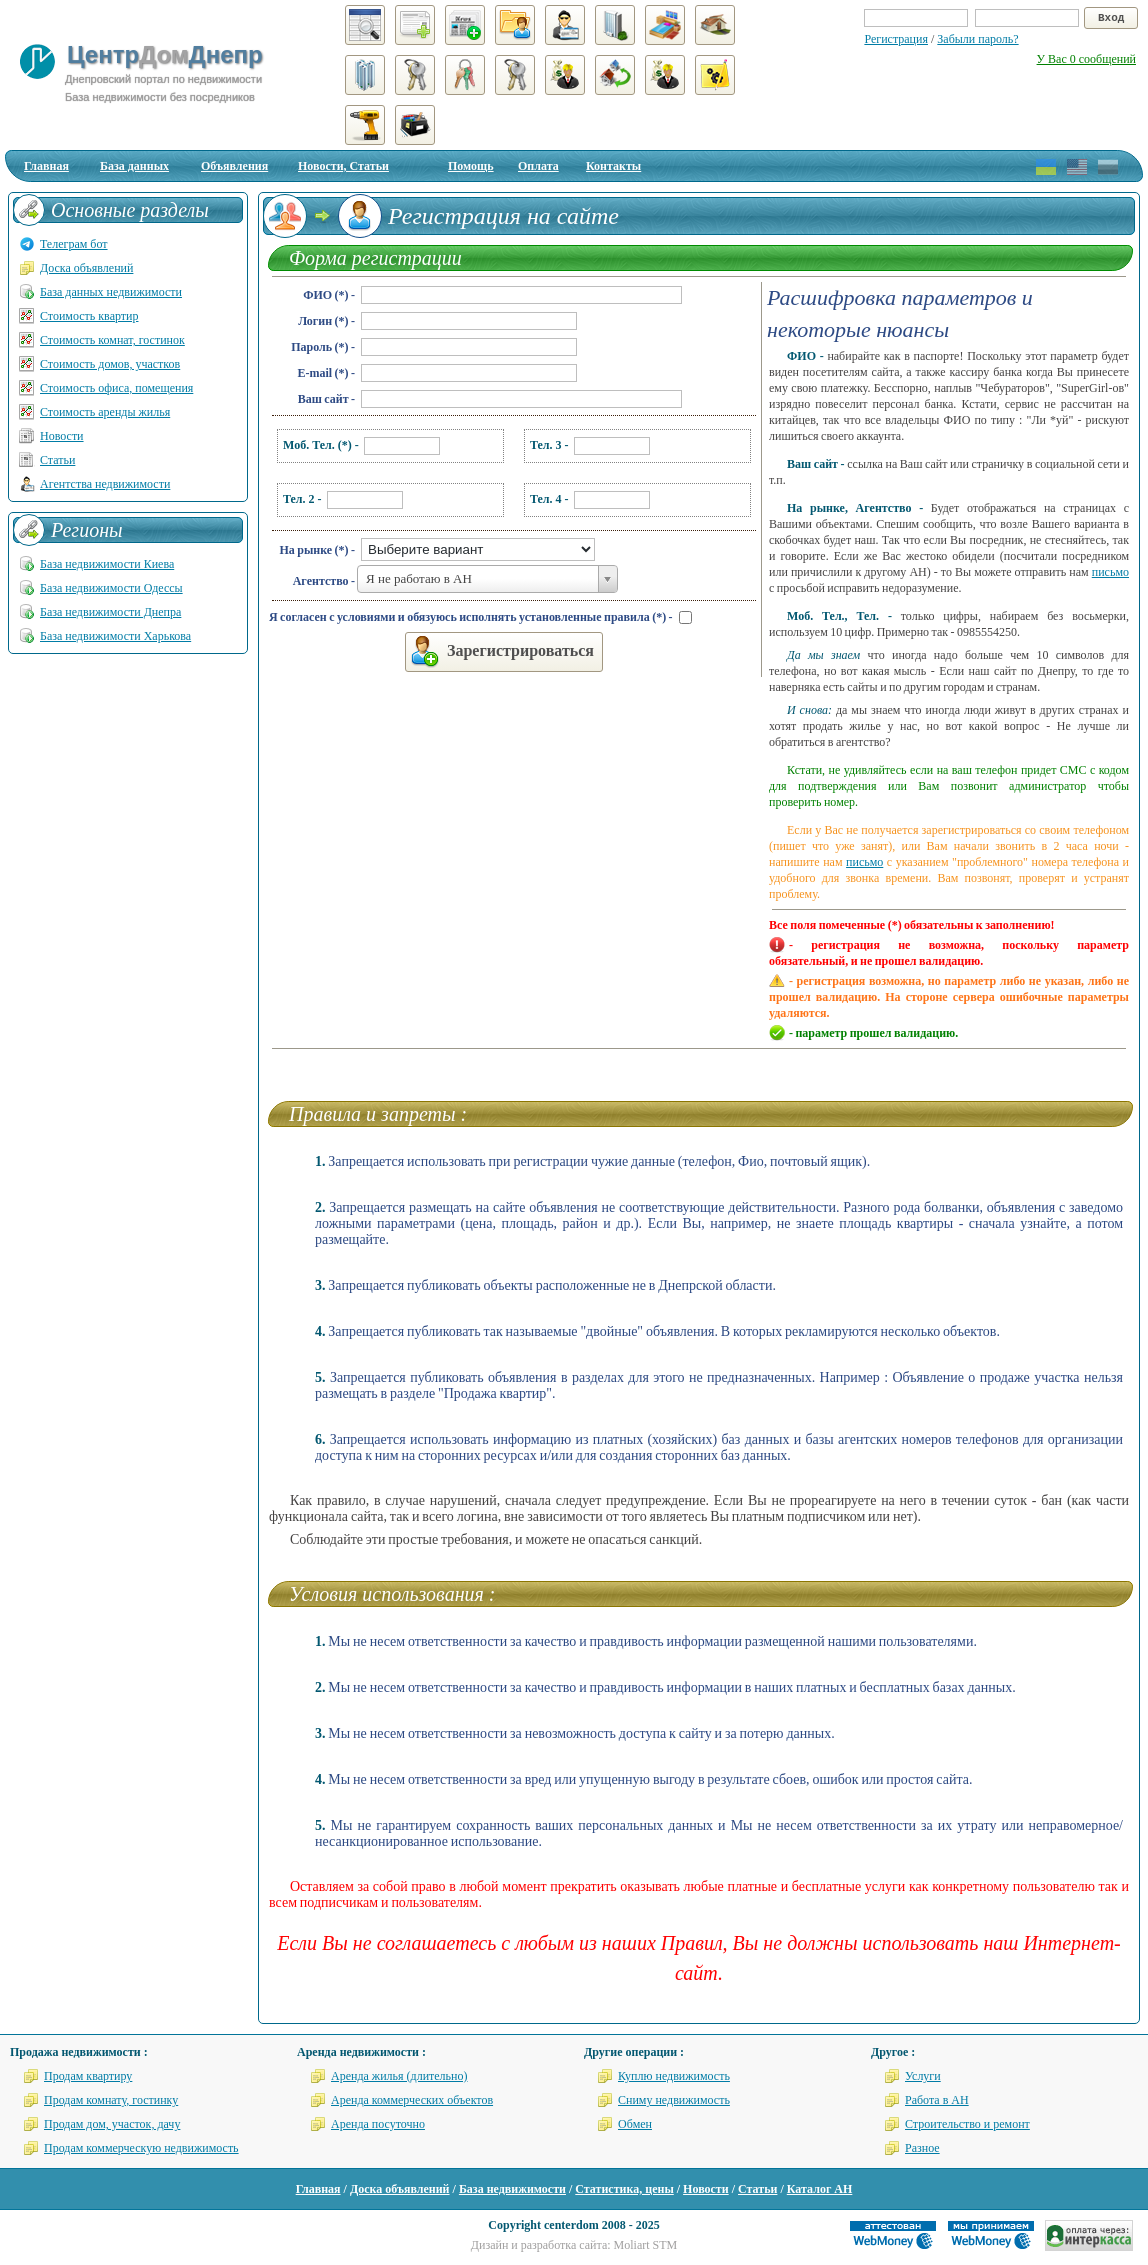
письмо (1110, 572)
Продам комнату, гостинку (111, 2100)
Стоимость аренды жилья (105, 412)
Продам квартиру (88, 2076)
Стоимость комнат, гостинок (112, 340)
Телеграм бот (74, 244)
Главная (46, 166)
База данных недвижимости (111, 292)
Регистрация (896, 39)
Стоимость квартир (89, 316)
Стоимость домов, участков (110, 364)
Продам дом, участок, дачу (112, 2124)
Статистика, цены (624, 2189)
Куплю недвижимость (674, 2076)
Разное (922, 2148)
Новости (62, 436)
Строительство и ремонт (967, 2124)
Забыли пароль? (977, 39)
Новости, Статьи (343, 166)
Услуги (923, 2076)
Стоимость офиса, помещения (116, 388)
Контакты (613, 166)
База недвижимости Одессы (111, 588)
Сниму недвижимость (674, 2100)
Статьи (57, 460)
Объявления (234, 166)
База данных (134, 166)
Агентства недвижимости (105, 484)
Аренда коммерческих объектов (412, 2100)
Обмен (635, 2124)
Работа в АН (937, 2100)
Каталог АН (820, 2189)
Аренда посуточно (378, 2124)
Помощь (471, 166)
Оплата (538, 166)
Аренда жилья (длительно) (399, 2076)
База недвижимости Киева (107, 564)
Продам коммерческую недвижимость (141, 2148)
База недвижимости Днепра (110, 612)
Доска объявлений (86, 268)
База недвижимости (512, 2189)
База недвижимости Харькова (115, 636)
